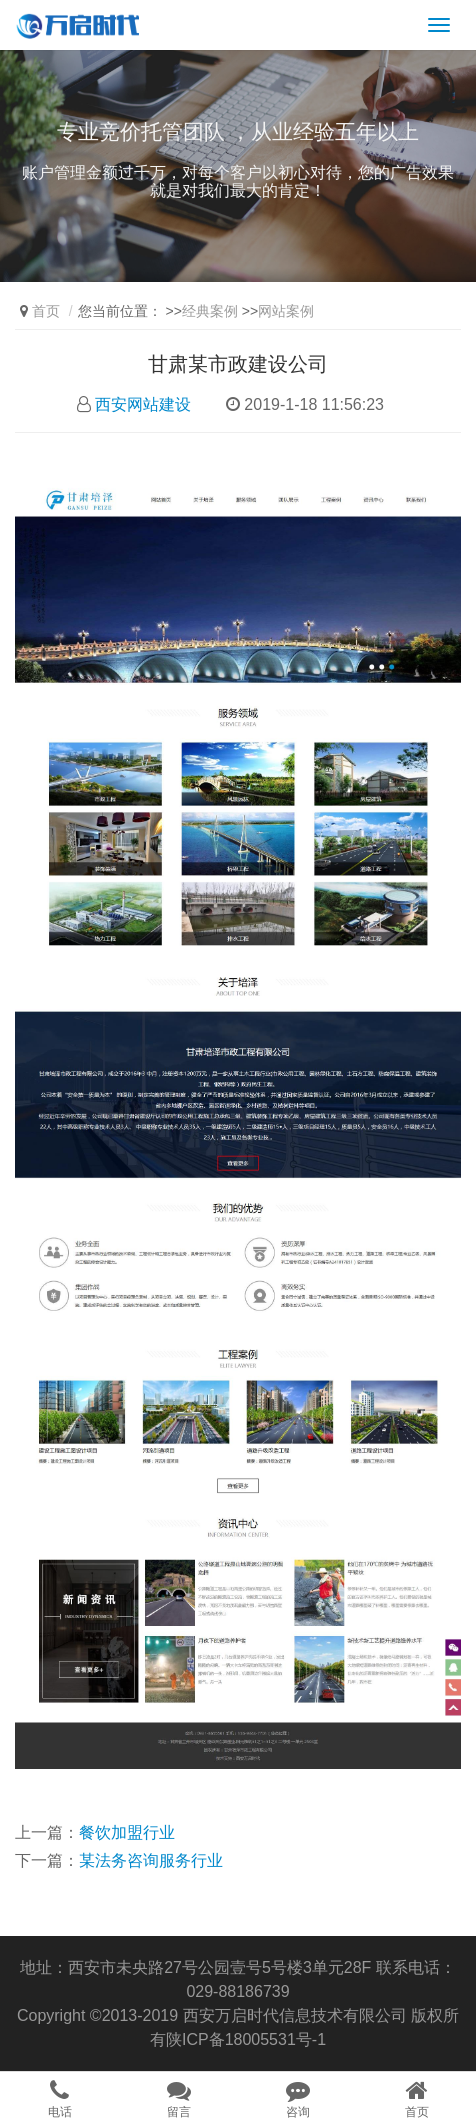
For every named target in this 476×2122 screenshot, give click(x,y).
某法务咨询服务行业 (151, 1860)
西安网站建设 (143, 404)
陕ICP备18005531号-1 (246, 2039)
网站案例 (286, 311)
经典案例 (210, 311)
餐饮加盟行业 (127, 1832)
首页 (46, 311)
